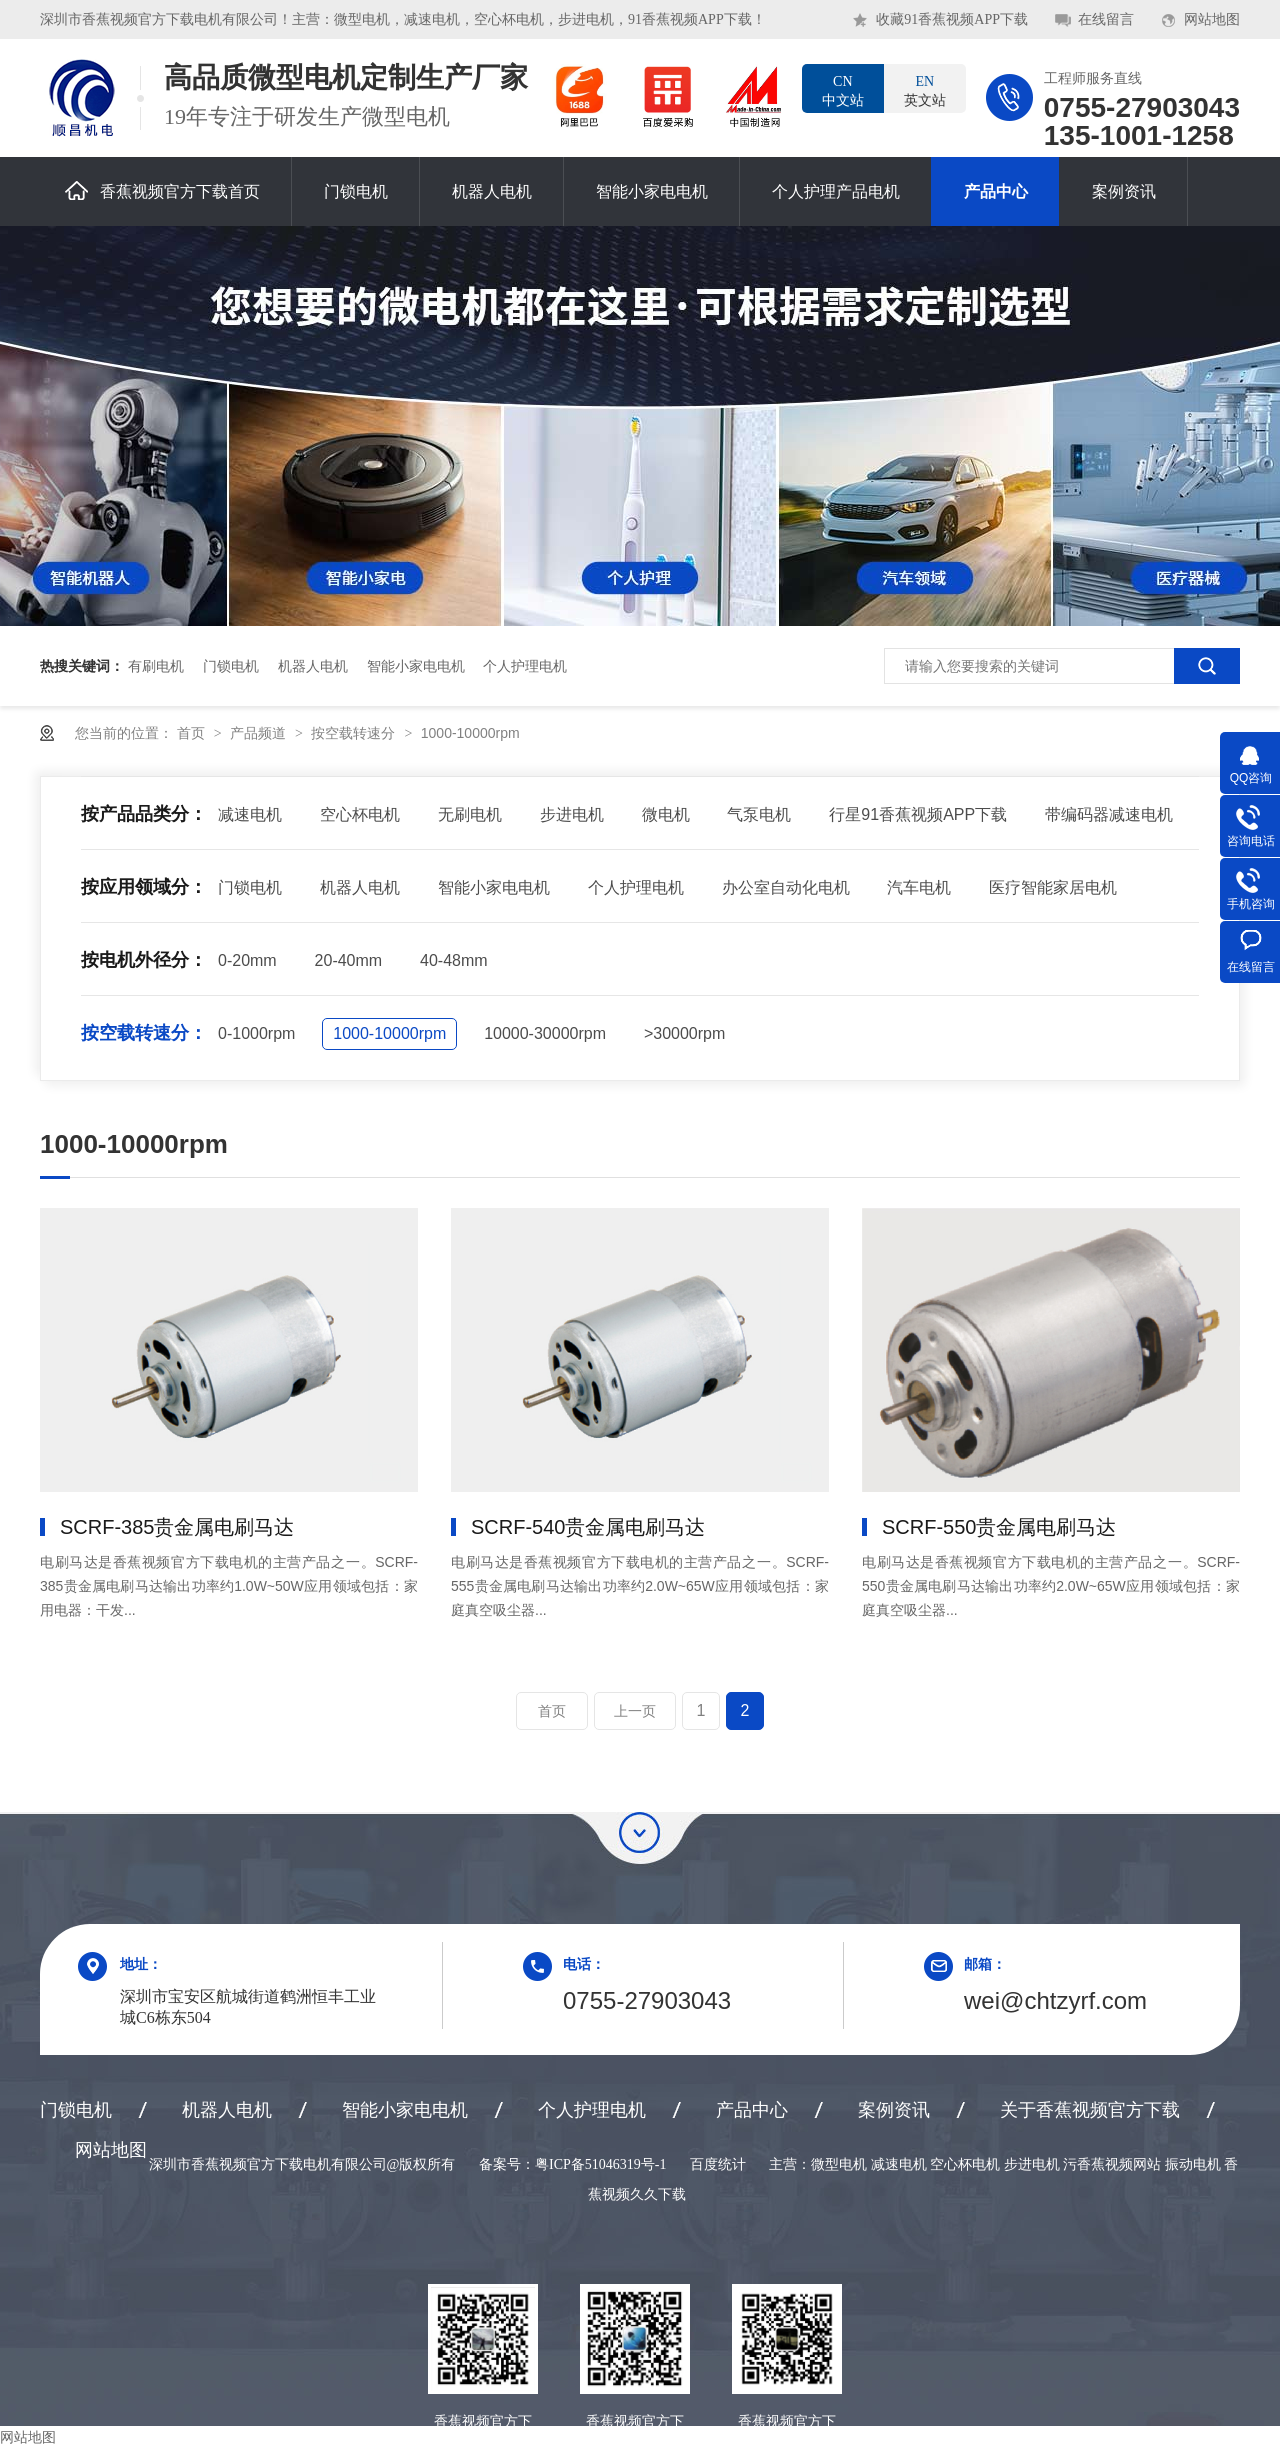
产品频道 (260, 733)
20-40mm (349, 960)
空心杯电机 (360, 814)
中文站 (843, 90)
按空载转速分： (144, 1033)
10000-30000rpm (545, 1033)
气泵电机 (759, 814)
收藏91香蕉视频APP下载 (952, 19)
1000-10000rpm (470, 733)
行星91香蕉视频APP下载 (918, 814)
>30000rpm (684, 1033)
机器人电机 (492, 191)
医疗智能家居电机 (1053, 887)
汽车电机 (919, 887)
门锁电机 (356, 191)
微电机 (666, 814)
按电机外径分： (144, 960)
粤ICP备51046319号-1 (600, 2164)
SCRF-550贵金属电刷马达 (999, 1527)
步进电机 (572, 814)
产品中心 (996, 191)
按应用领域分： (144, 887)
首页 (193, 733)
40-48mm (454, 960)
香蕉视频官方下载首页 (162, 190)
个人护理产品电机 (836, 191)
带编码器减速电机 (1109, 814)
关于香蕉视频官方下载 (1090, 2110)
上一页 (635, 1711)
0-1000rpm (256, 1033)
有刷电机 (156, 666)
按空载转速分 (355, 733)
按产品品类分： (144, 814)
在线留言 (1106, 19)
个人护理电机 (525, 666)
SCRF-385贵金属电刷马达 (177, 1527)
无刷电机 (470, 814)
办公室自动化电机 (786, 887)
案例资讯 (1124, 191)
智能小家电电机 (652, 191)
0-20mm (247, 960)
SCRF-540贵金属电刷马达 (588, 1527)
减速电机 (250, 814)
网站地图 (1212, 19)
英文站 (925, 90)
